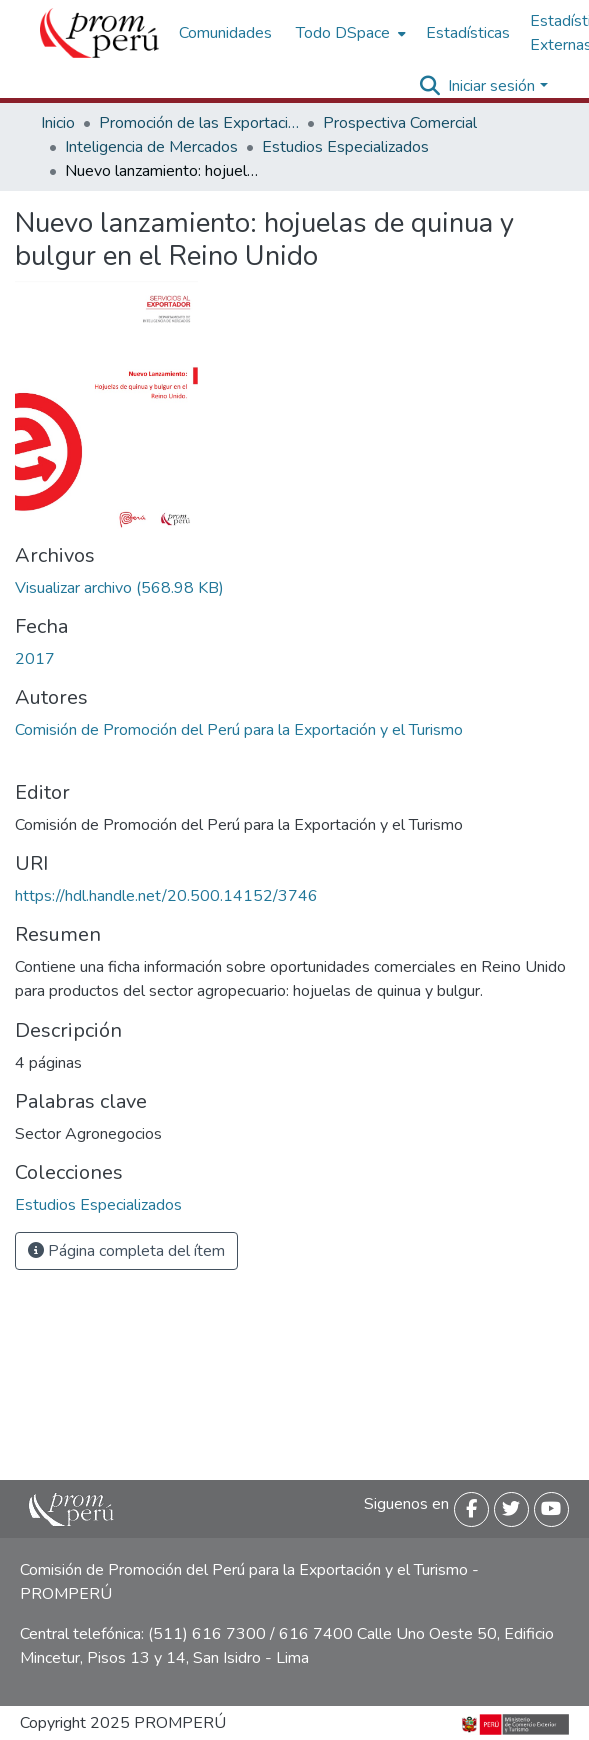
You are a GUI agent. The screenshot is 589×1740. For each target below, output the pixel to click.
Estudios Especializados (345, 147)
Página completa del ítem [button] (126, 1251)
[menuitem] (349, 33)
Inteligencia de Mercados (151, 147)
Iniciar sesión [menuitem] (491, 86)
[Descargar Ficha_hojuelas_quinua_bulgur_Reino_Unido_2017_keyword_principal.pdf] (119, 588)
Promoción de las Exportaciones (199, 123)
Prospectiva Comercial (400, 123)
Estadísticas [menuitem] (468, 33)
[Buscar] (429, 86)
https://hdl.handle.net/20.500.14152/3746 (166, 896)
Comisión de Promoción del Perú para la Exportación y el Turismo (239, 730)
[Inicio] (99, 33)
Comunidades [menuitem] (225, 33)
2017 (35, 659)
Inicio (58, 123)
